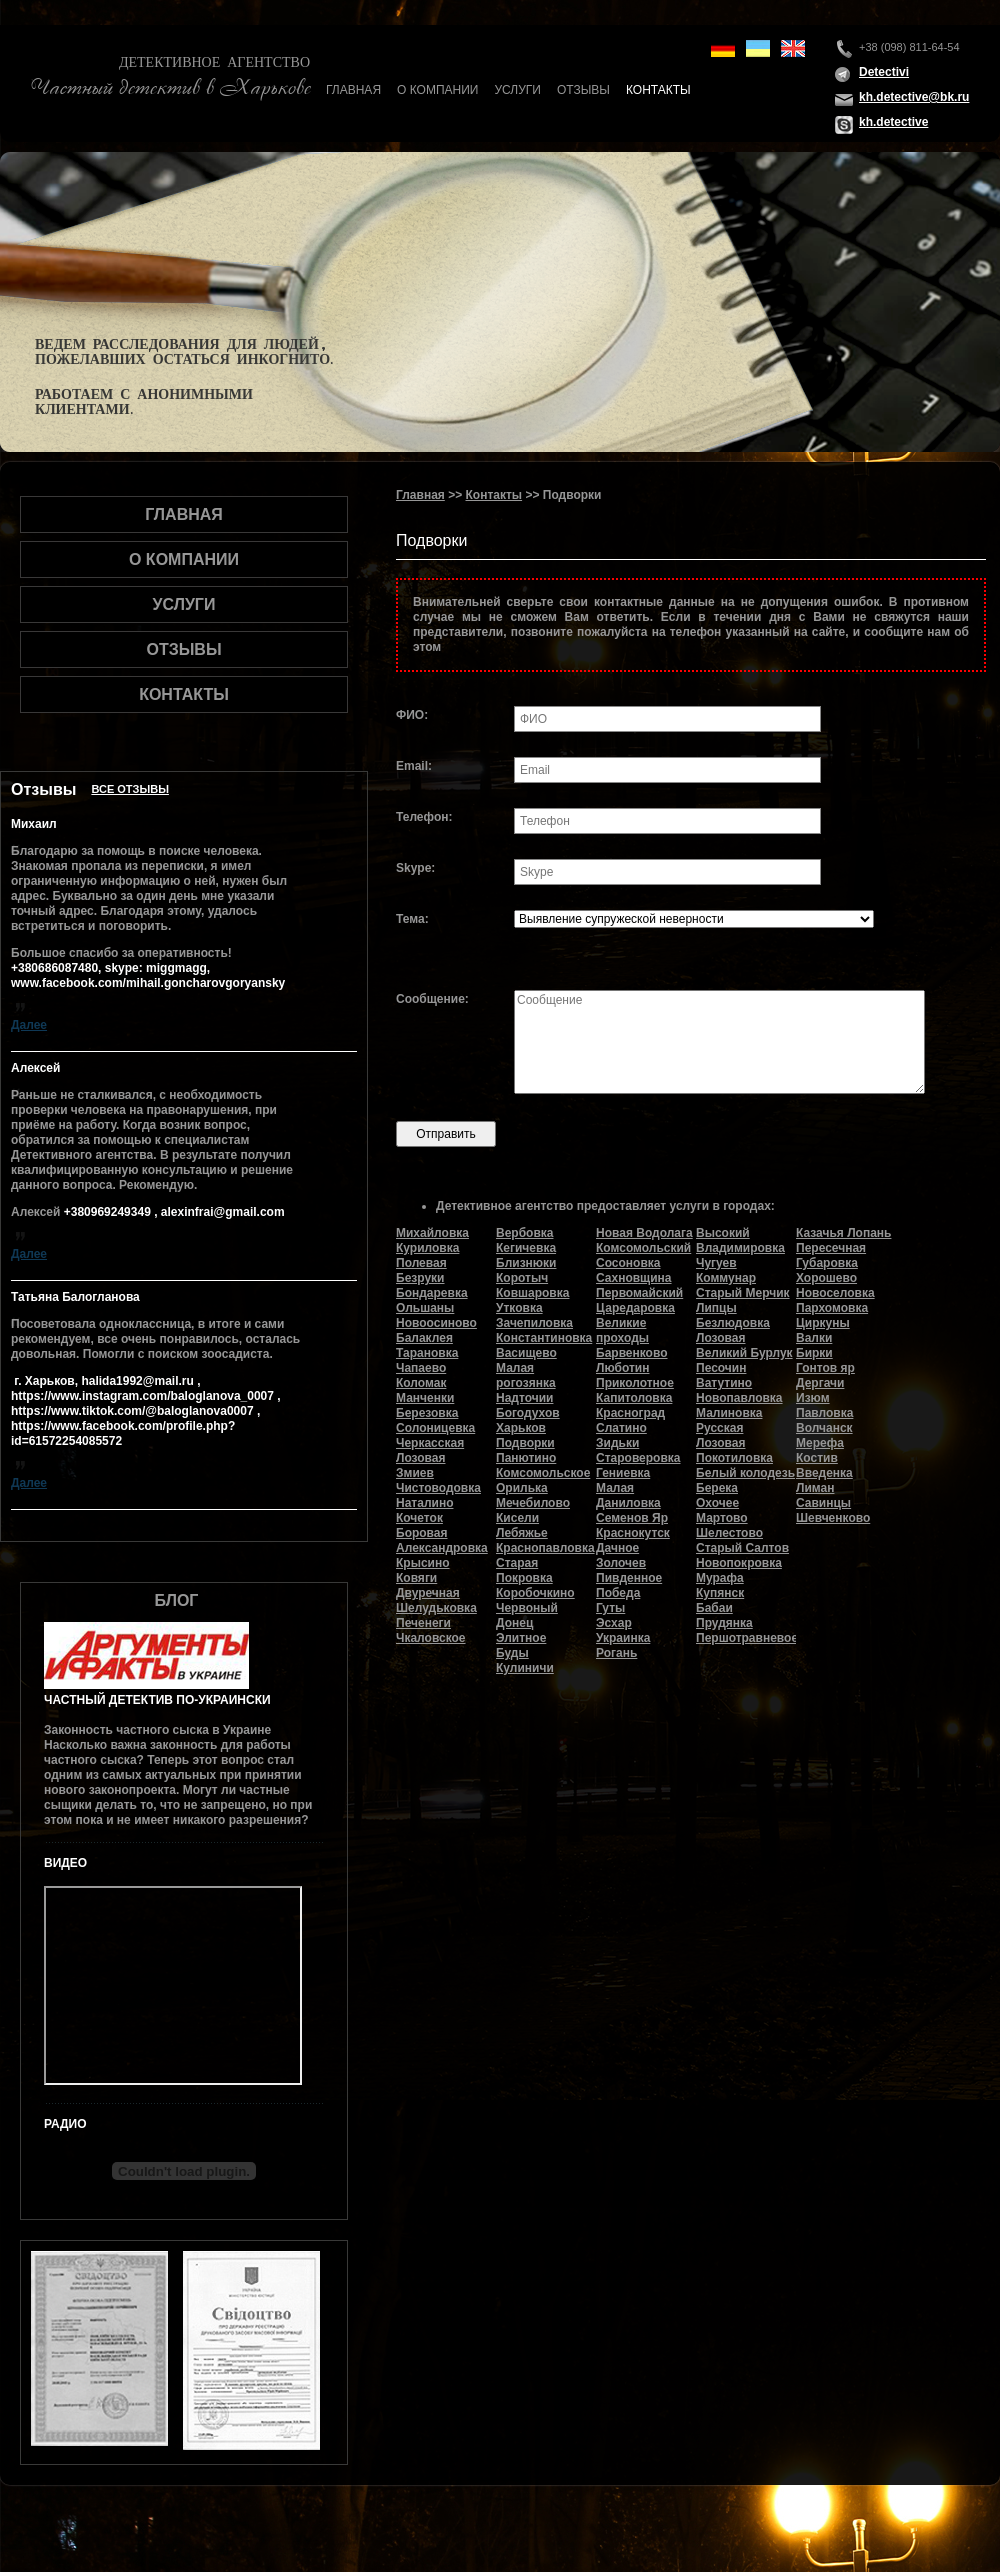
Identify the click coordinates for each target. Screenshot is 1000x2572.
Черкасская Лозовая (430, 1450)
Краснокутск (633, 1533)
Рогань (616, 1653)
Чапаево (421, 1368)
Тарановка (427, 1353)
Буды (512, 1653)
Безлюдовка (733, 1323)
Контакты (658, 90)
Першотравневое (747, 1638)
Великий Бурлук (744, 1353)
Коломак (421, 1383)
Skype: (415, 868)
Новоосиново (436, 1323)
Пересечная (831, 1248)
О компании (437, 90)
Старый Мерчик (743, 1293)
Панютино (526, 1458)
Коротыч (522, 1278)
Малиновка (729, 1413)
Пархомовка (832, 1308)
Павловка (824, 1413)
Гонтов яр (825, 1368)
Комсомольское (543, 1473)
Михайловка (432, 1233)
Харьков (521, 1428)
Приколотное (635, 1383)
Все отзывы (130, 789)
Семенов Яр (632, 1518)
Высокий (723, 1233)
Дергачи (820, 1383)
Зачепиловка (534, 1323)
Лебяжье (522, 1533)
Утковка (519, 1308)
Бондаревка (432, 1293)
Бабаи (714, 1608)
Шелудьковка (436, 1608)
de (723, 48)
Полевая (421, 1263)
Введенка (824, 1473)
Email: (414, 766)
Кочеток (419, 1518)
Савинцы (823, 1503)
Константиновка (544, 1338)
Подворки (525, 1443)
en (793, 48)
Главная (353, 90)
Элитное (521, 1638)
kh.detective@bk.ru (914, 97)
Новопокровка (739, 1563)
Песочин (721, 1368)
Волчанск (824, 1428)
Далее (29, 1025)
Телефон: (424, 817)
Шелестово (729, 1533)
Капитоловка (634, 1398)
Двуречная (428, 1593)
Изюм (813, 1398)
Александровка (442, 1548)
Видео (65, 1863)
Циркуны (823, 1323)
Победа (618, 1593)
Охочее (717, 1503)
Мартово (722, 1518)
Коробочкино (535, 1593)
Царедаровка (635, 1308)
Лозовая (720, 1338)
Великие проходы (622, 1330)
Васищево (526, 1353)
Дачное (617, 1548)
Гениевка (623, 1473)
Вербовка (524, 1233)
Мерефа (820, 1443)
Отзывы (583, 90)
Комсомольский (643, 1248)
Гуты (610, 1608)
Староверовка (638, 1458)
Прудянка (724, 1623)
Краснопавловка (545, 1548)
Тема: (412, 919)
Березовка (427, 1413)
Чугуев (716, 1263)
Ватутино (724, 1383)
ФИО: (412, 715)
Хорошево (826, 1278)
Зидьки (617, 1443)
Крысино (423, 1563)
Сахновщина (634, 1278)
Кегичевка (526, 1248)
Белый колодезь (745, 1473)
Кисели (517, 1518)
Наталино (424, 1503)
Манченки (425, 1398)
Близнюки (526, 1263)
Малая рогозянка (526, 1375)
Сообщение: (432, 999)
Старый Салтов (742, 1548)
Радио (65, 2124)
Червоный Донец (527, 1615)
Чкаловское (431, 1638)
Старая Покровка (524, 1570)
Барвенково (632, 1353)
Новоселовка (835, 1293)
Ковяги (416, 1578)
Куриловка (427, 1248)
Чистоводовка (438, 1488)
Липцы (716, 1308)
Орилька (522, 1488)
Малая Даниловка (628, 1495)
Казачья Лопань (843, 1233)
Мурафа (720, 1578)
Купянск (720, 1593)
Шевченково (833, 1518)
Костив (817, 1458)
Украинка (623, 1638)
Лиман (815, 1488)
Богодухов (528, 1413)
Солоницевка (435, 1428)
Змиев (415, 1473)
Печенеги (423, 1623)
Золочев (621, 1563)
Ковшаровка (532, 1293)
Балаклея (424, 1338)
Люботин (622, 1368)
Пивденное (629, 1578)
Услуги (517, 90)
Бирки (814, 1353)
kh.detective (893, 122)
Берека (717, 1488)
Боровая (422, 1533)
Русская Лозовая (720, 1435)
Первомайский (639, 1293)
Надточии (524, 1398)
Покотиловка (734, 1458)
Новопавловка (739, 1398)
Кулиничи (525, 1668)
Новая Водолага (644, 1233)
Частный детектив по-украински (157, 1700)
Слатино (621, 1428)
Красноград (630, 1413)
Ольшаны (425, 1308)
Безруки (420, 1278)
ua (758, 48)
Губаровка (827, 1263)
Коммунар (726, 1278)
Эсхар (614, 1623)
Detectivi (884, 72)
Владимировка (740, 1248)
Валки (814, 1338)
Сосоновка (628, 1263)
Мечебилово (533, 1503)
